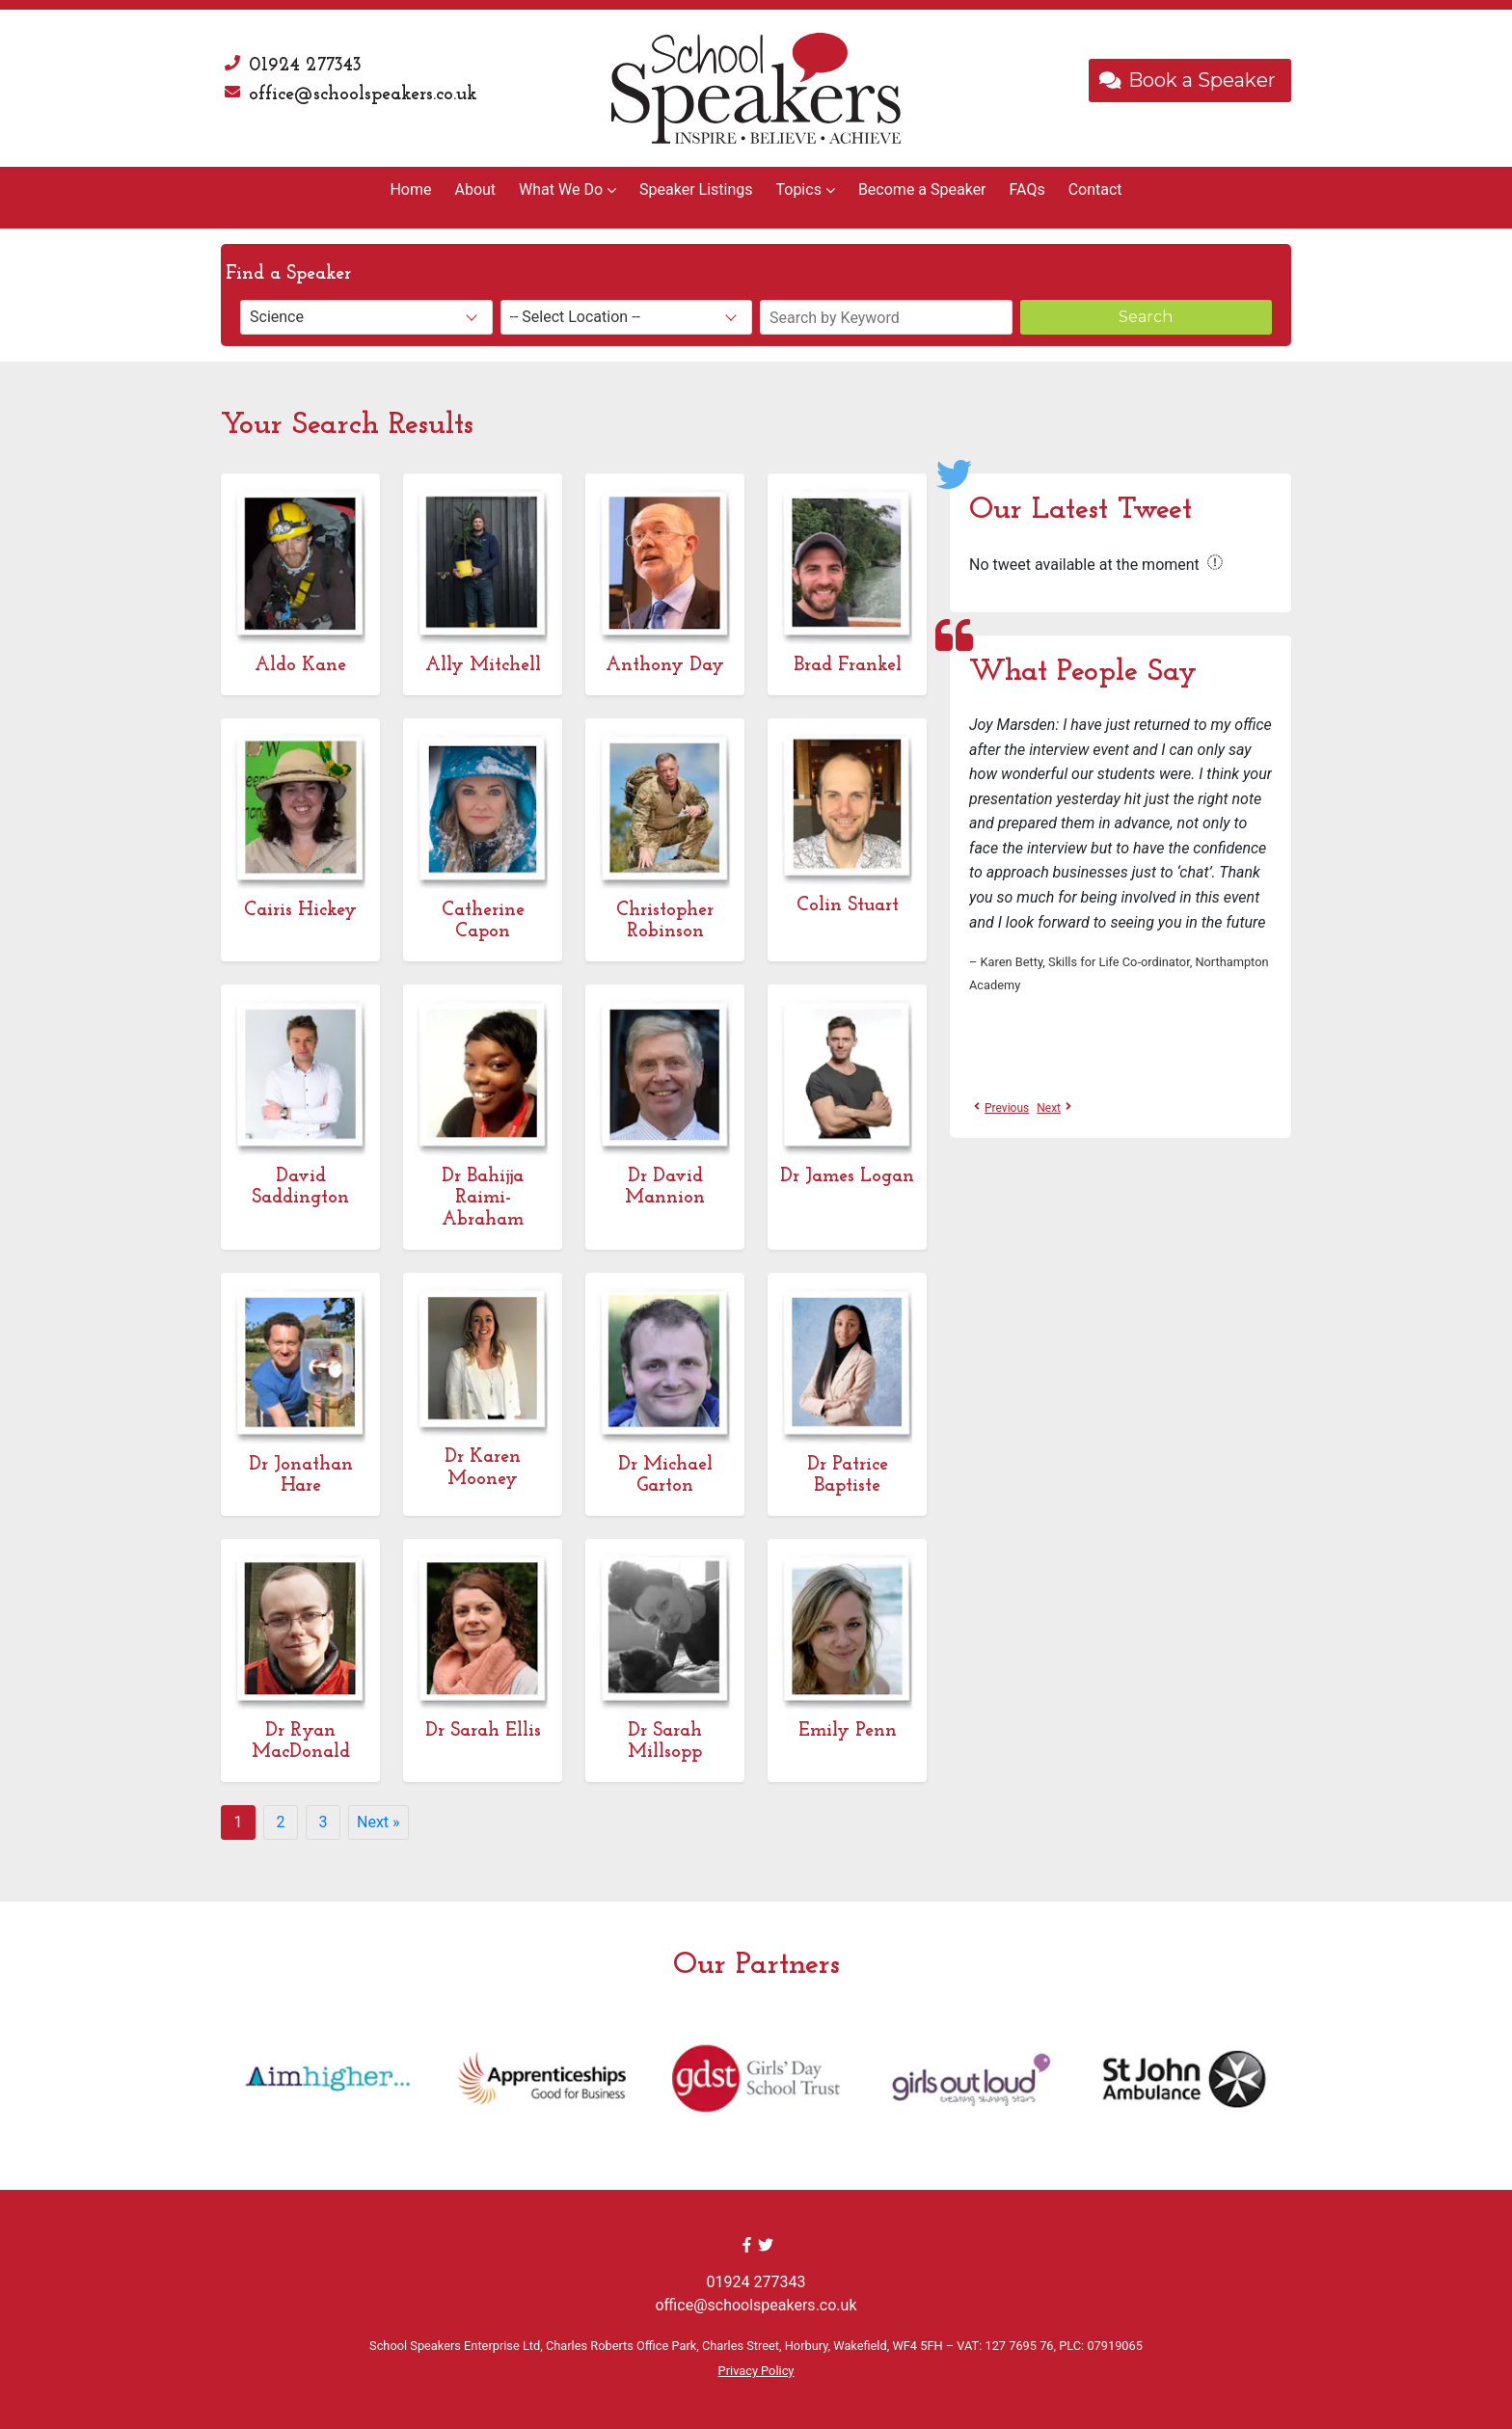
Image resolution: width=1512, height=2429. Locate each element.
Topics (798, 189)
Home (410, 189)
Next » (378, 1822)
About (475, 189)
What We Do (561, 189)
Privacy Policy (756, 2370)
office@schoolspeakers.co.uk (363, 94)
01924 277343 (305, 65)
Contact (1095, 189)
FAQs (1027, 189)
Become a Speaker (922, 189)
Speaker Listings (695, 189)
